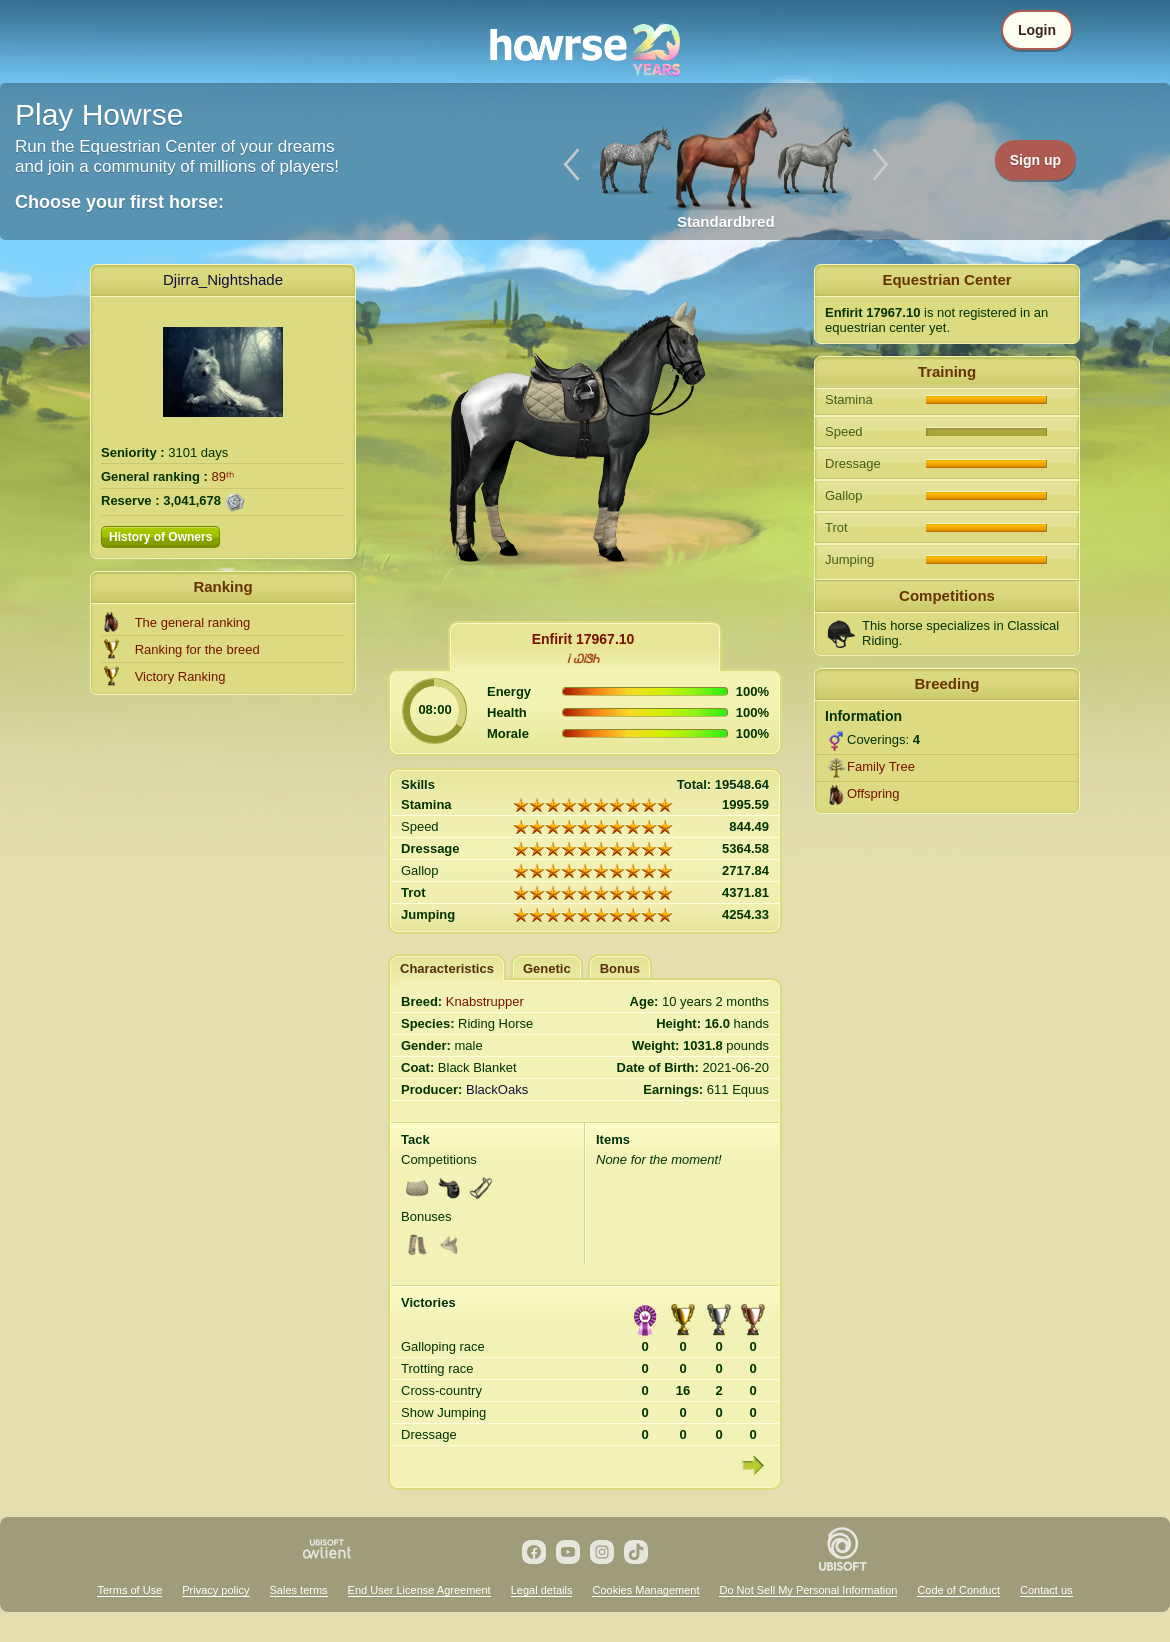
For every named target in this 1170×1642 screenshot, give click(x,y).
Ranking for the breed (197, 649)
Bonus (620, 968)
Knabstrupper (485, 1001)
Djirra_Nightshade (223, 279)
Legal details (542, 1590)
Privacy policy (215, 1590)
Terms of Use (129, 1590)
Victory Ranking (180, 676)
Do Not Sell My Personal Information (808, 1590)
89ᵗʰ (223, 476)
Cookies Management (645, 1590)
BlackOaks (497, 1089)
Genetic (547, 968)
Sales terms (299, 1590)
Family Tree (881, 766)
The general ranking (193, 622)
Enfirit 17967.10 (583, 639)
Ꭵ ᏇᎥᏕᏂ (582, 659)
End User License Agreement (419, 1590)
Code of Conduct (958, 1590)
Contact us (1046, 1590)
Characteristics (447, 968)
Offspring (873, 793)
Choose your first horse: (119, 202)
